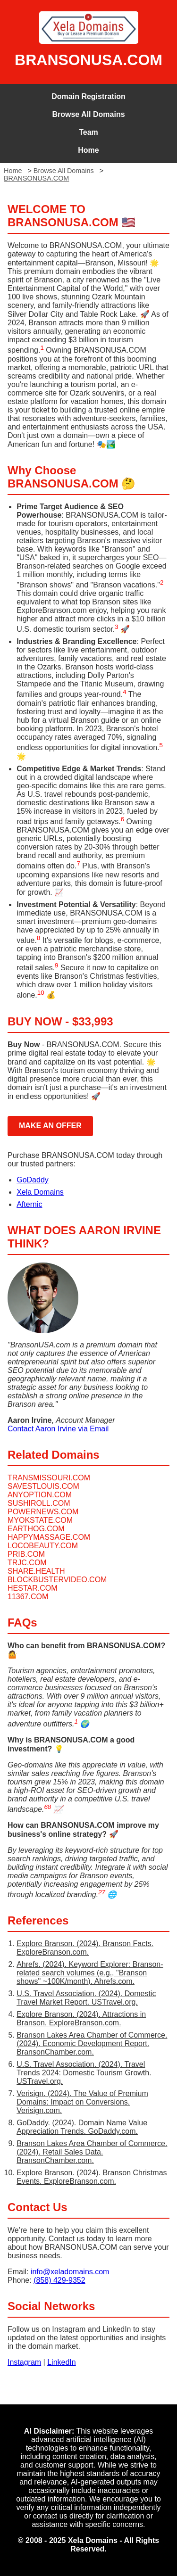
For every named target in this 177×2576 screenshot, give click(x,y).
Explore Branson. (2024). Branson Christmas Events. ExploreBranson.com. (92, 2177)
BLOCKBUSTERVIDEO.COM (57, 1580)
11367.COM (28, 1597)
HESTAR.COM (32, 1588)
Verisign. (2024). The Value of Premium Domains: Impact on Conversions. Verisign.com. (82, 2101)
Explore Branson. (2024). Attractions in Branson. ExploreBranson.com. (81, 2018)
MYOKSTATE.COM (40, 1520)
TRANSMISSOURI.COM (49, 1478)
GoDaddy (33, 1180)
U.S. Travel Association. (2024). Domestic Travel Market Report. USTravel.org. (86, 1998)
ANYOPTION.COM (40, 1495)
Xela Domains (40, 1192)
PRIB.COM (26, 1554)
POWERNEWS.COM (43, 1512)
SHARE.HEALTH (36, 1571)
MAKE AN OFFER (50, 1126)
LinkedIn (61, 2362)
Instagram (24, 2362)
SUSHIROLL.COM (39, 1503)
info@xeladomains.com (70, 2272)
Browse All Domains (88, 114)
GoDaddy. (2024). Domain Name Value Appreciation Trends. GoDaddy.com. (82, 2127)
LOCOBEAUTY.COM (43, 1546)
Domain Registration (88, 96)
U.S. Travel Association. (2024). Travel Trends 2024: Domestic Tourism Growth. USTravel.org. (84, 2072)
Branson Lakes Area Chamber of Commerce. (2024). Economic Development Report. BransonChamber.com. (92, 2043)
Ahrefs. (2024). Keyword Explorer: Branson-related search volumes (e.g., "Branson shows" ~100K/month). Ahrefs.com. (90, 1972)
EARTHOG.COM (36, 1529)
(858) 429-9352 (59, 2280)
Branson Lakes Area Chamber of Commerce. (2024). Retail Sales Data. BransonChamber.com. (92, 2151)
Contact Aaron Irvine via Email (58, 1429)
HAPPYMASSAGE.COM (49, 1537)
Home (88, 150)
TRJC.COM (27, 1563)
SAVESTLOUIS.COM (43, 1486)
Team (88, 132)
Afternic (29, 1204)
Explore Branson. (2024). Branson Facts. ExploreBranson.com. (85, 1948)
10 (40, 992)
